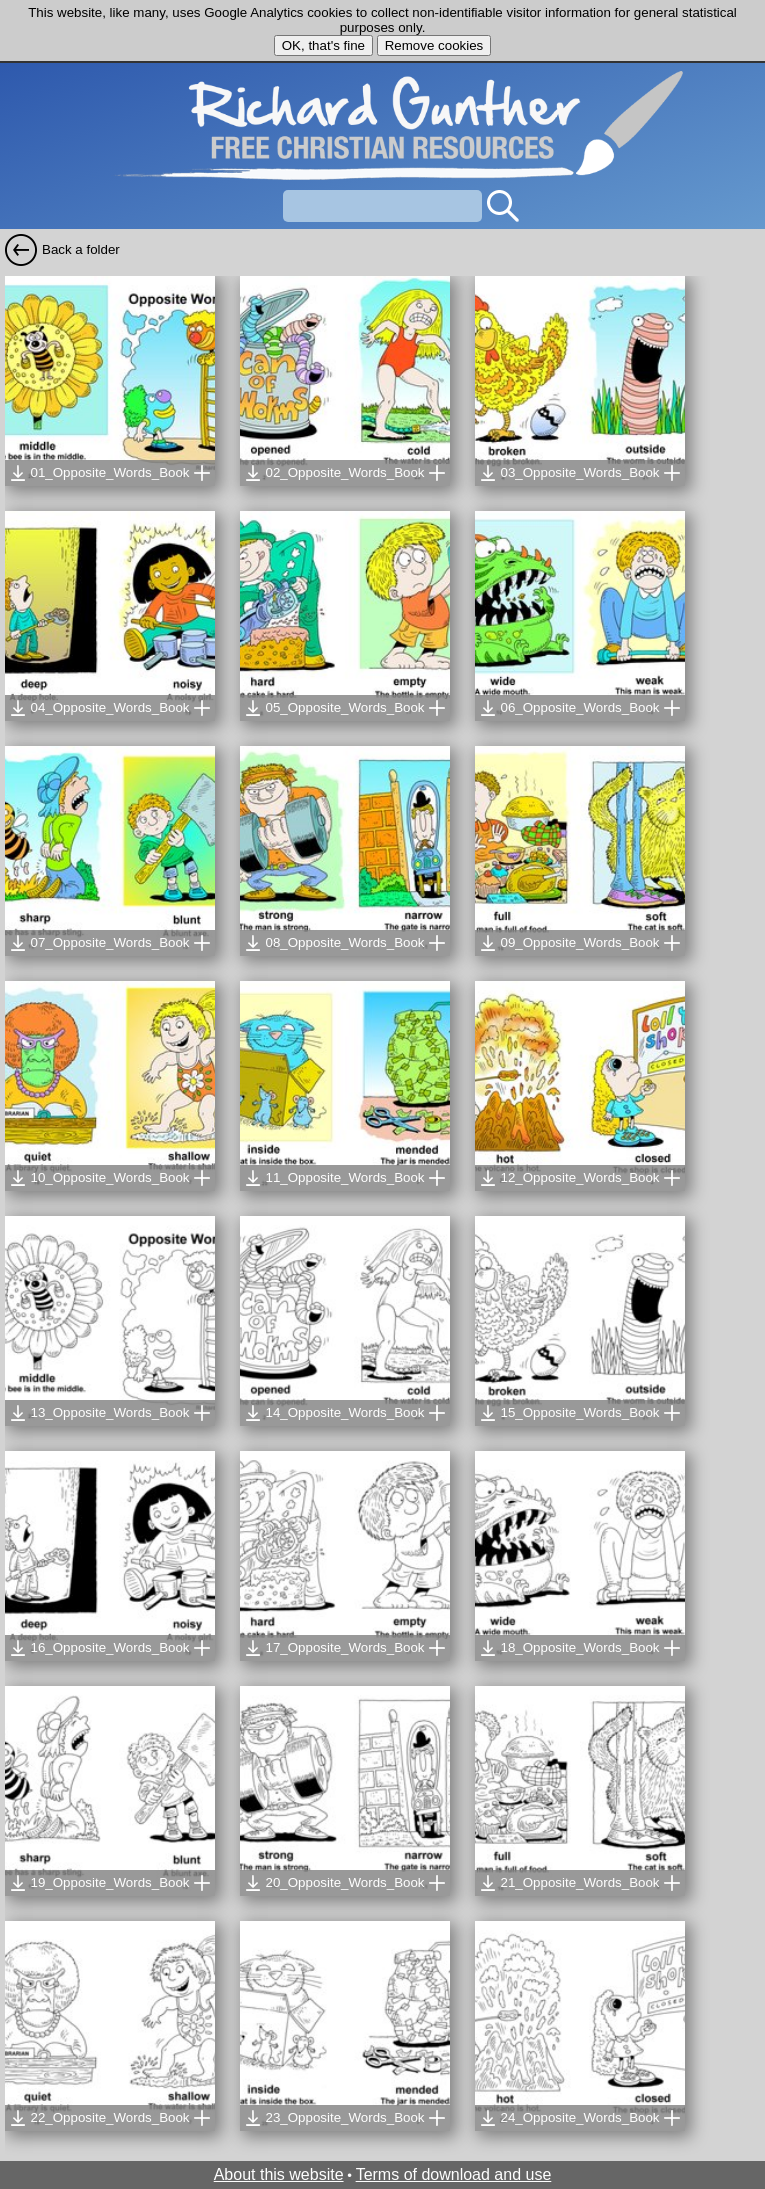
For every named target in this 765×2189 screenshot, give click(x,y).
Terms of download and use (454, 2174)
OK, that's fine (323, 45)
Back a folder (81, 249)
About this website (279, 2174)
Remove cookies (434, 45)
